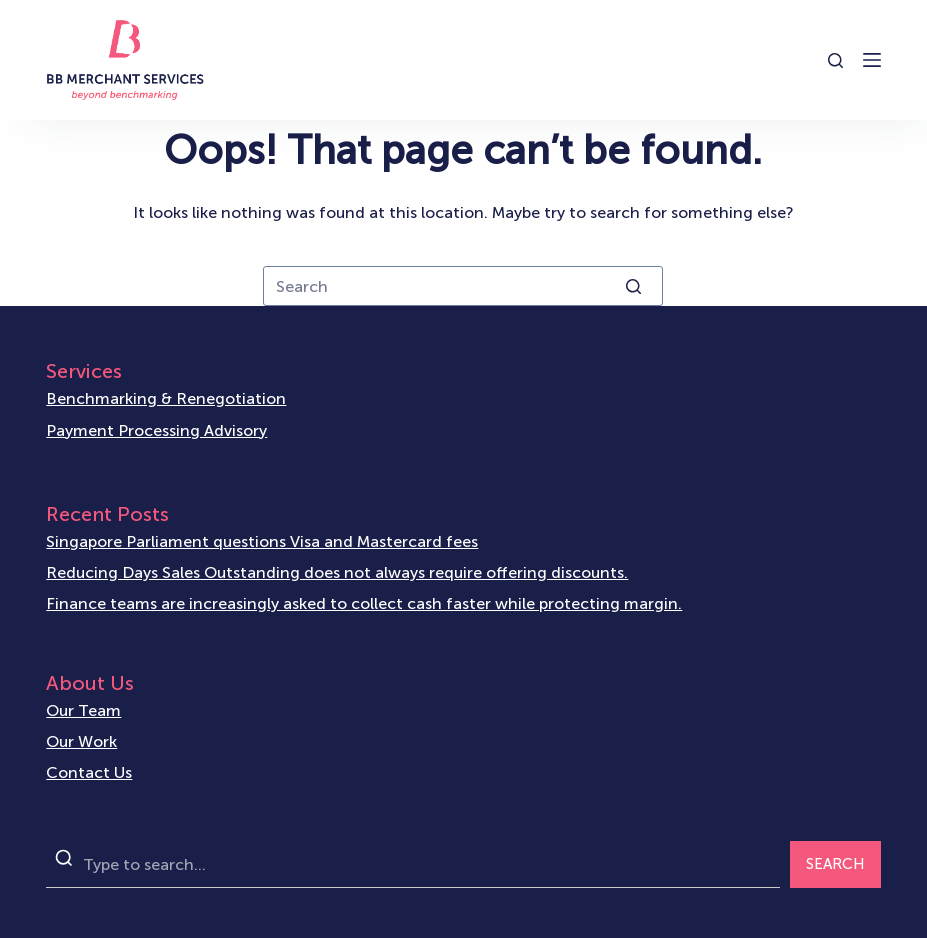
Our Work (81, 741)
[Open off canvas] (872, 60)
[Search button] (633, 286)
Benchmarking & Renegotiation (166, 398)
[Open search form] (835, 60)
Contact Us (89, 772)
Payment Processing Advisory (156, 430)
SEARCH (835, 864)
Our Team (83, 710)
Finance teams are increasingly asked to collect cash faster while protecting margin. (364, 603)
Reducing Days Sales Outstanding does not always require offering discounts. (337, 572)
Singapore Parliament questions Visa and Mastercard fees (262, 541)
